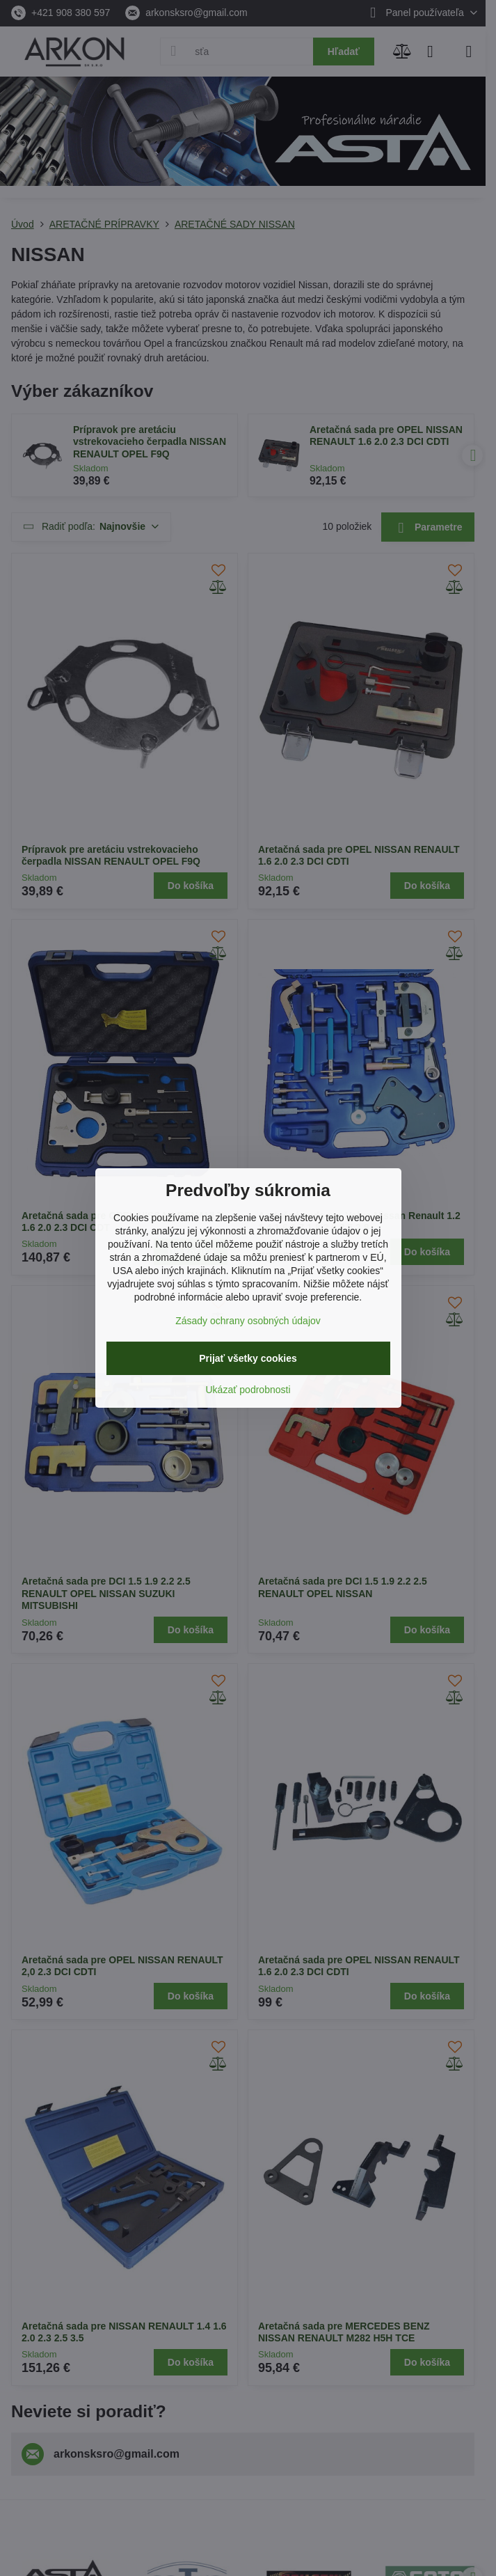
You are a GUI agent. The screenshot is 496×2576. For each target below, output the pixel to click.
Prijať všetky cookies (248, 1358)
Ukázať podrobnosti (248, 1389)
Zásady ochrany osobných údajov (248, 1320)
